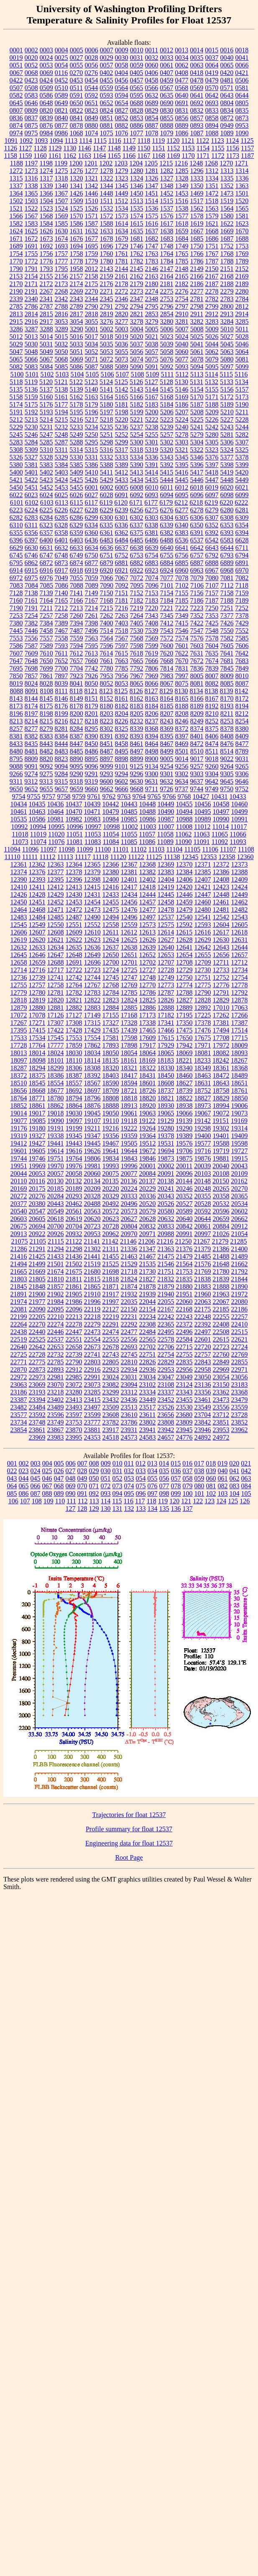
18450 (166, 1075)
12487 (74, 917)
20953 (92, 1233)
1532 (106, 208)
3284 (227, 321)
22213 (74, 1316)
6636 (106, 547)
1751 (212, 246)
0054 (61, 65)
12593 (202, 924)
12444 (147, 894)
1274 (46, 170)
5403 (61, 472)
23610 (129, 1414)
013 (152, 1463)
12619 (18, 939)
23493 (74, 1407)
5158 (16, 396)
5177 (61, 404)
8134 (196, 690)
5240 (182, 427)
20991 (184, 1233)
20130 (55, 1181)
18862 (55, 1105)
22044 (147, 1301)
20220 (110, 1188)
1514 (151, 200)
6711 (241, 547)
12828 (202, 1000)
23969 (37, 1437)
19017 (37, 1113)
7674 (212, 660)
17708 (221, 1037)
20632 (166, 1218)
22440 (37, 1331)
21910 (92, 1294)
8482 (46, 751)
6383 (182, 532)
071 (94, 1485)
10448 (147, 804)
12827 (184, 1000)
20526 (166, 1203)
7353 (212, 615)
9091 (31, 766)
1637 (151, 231)
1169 (173, 155)
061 (223, 1478)
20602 (239, 1211)
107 (25, 1501)
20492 (110, 1203)
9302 (182, 773)
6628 (242, 540)
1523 (46, 208)
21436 (74, 1256)
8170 (227, 698)
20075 (110, 1173)
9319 (91, 781)
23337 (166, 1392)
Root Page (129, 1857)
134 (153, 1508)
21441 (92, 1256)
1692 (46, 246)
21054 (239, 1233)
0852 (121, 117)
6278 (197, 510)
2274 (151, 291)
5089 (121, 366)
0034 (182, 57)
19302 (220, 1128)
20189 (74, 1188)
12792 (239, 992)
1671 (16, 238)
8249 (197, 721)
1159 (25, 155)
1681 (136, 238)
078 (176, 1485)
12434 (129, 894)
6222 (241, 502)
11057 (147, 834)
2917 (46, 321)
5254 (136, 434)
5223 (167, 419)
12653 (166, 954)
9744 (196, 788)
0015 (211, 50)
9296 (136, 773)
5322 (196, 449)
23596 (55, 1414)
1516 (181, 200)
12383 (166, 871)
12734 (239, 969)
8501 (182, 751)
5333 (121, 457)
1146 (84, 148)
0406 (151, 72)
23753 (74, 1422)
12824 (129, 1000)
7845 (227, 668)
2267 (46, 291)
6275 (151, 510)
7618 (136, 653)
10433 (238, 796)
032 (129, 1470)
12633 (37, 947)
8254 (242, 721)
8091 (31, 690)
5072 (106, 359)
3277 (121, 321)
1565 (242, 208)
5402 (46, 472)
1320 (76, 178)
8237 (151, 721)
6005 (121, 487)
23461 (202, 1399)
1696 (106, 246)
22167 (165, 1309)
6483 (106, 540)
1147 (99, 148)
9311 (16, 781)
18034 (92, 1052)
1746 (136, 246)
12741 (55, 977)
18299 (55, 1067)
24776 (184, 1437)
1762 (136, 253)
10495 (202, 811)
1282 (167, 170)
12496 (129, 917)
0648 (46, 102)
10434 (18, 804)
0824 (106, 110)
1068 (76, 133)
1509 (76, 200)
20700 (55, 1226)
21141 (92, 1241)
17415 (37, 1030)
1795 (61, 268)
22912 (74, 1369)
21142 (110, 1241)
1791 (31, 268)
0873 (242, 117)
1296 (197, 170)
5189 (227, 404)
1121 (187, 140)
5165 (121, 396)
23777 (92, 1422)
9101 (121, 766)
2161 (121, 276)
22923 (110, 1369)
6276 (167, 510)
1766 (197, 253)
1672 (31, 238)
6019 (211, 487)
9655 (46, 788)
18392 (92, 1075)
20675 (18, 1226)
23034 (147, 1377)
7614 (106, 653)
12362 (37, 864)
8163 (151, 698)
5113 (196, 374)
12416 (110, 887)
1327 (167, 178)
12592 (184, 924)
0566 (151, 87)
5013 (31, 336)
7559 (76, 638)
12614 (165, 932)
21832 (165, 1279)
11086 (147, 841)
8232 (136, 721)
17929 (166, 1045)
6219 (211, 502)
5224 (182, 419)
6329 (76, 525)
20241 (166, 1188)
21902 (55, 1294)
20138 (165, 1181)
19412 (18, 1143)
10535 (18, 819)
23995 (74, 1437)
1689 (16, 246)
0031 (136, 57)
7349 (182, 615)
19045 (92, 1113)
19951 (18, 1165)
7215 (106, 608)
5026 (212, 336)
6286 (76, 517)
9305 (227, 773)
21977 (37, 1301)
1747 (151, 246)
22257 (239, 1316)
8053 (121, 683)
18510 (18, 1083)
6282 (16, 517)
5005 (151, 329)
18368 (239, 1067)
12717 (55, 969)
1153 (187, 148)
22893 (55, 1369)
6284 (46, 517)
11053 (92, 834)
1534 (121, 208)
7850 (16, 675)
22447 (74, 1331)
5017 (91, 336)
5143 (136, 389)
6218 (196, 502)
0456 (121, 80)
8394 (151, 736)
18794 (74, 1098)
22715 (184, 1346)
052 (117, 1478)
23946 (202, 1429)
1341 (76, 185)
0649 (61, 102)
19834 (110, 1158)
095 (129, 1493)
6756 (182, 555)
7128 (16, 592)
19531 (166, 1143)
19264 (147, 1128)
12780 (37, 992)
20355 (202, 1196)
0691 (182, 102)
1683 (167, 238)
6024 (46, 494)
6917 (61, 570)
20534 (239, 1203)
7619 (151, 653)
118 (151, 1501)
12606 (18, 932)
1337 (16, 185)
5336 (151, 457)
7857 (31, 675)
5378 (242, 457)
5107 (122, 374)
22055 (166, 1301)
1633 (106, 231)
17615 (166, 1037)
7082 (242, 577)
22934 (129, 1369)
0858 (212, 117)
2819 (106, 313)
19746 (37, 1158)
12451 (37, 902)
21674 (55, 1271)
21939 (147, 1294)
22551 (74, 1339)
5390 (136, 464)
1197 (31, 163)
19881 (221, 1158)
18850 (239, 1098)
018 (211, 1463)
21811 (74, 1279)
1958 (76, 268)
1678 (106, 238)
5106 (107, 374)
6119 (106, 502)
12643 (221, 947)
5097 (227, 366)
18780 (55, 1098)
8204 (121, 713)
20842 (184, 1226)
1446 (91, 193)
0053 (46, 65)
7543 (167, 630)
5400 (16, 472)
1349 (182, 185)
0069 (46, 72)
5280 (212, 434)
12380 (110, 871)
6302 (136, 517)
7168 (106, 600)
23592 (37, 1414)
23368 (239, 1392)
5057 (151, 351)
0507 (16, 87)
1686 (212, 238)
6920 (106, 570)
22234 (147, 1316)
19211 (92, 1128)
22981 (55, 1377)
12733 (221, 969)
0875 (31, 125)
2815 (46, 313)
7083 (16, 585)
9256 (182, 766)
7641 (226, 653)
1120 (172, 140)
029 (94, 1470)
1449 (121, 193)
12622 (74, 939)
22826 (147, 1361)
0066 (242, 65)
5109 (152, 374)
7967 (136, 675)
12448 (221, 894)
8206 (151, 713)
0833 (212, 110)
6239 (121, 510)
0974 (16, 133)
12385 (202, 871)
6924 (167, 570)
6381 (151, 532)
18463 (202, 1075)
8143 (16, 698)
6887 (197, 562)
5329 (61, 457)
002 (24, 1463)
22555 (110, 1339)
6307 (212, 517)
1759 (91, 253)
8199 (61, 713)
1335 (227, 178)
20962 (110, 1233)
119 (163, 1501)
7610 (46, 653)
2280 (242, 291)
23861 (37, 1429)
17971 (202, 1045)
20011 (184, 1165)
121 (186, 1501)
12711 (221, 962)
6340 (181, 525)
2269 (76, 291)
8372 (182, 728)
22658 (74, 1346)
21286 (18, 1248)
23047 (166, 1377)
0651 (91, 102)
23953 (221, 1429)
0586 (46, 95)
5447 (212, 479)
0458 (151, 80)
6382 (167, 532)
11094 (12, 849)
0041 (242, 57)
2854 (167, 313)
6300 (106, 517)
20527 (184, 1203)
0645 (16, 102)
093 (106, 1493)
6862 (31, 562)
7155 (182, 592)
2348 (151, 298)
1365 (31, 193)
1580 (227, 215)
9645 (226, 781)
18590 (110, 1083)
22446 (55, 1331)
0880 (91, 125)
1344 (106, 185)
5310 (46, 449)
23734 (18, 1422)
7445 (16, 630)
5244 (242, 427)
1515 (166, 200)
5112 (181, 374)
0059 (136, 65)
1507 (61, 200)
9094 (61, 766)
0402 (106, 72)
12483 (18, 917)
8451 (106, 743)
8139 (226, 690)
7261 (91, 615)
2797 (182, 306)
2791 (106, 306)
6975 (31, 577)
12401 (129, 879)
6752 (121, 555)
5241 (197, 427)
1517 (196, 200)
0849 (91, 117)
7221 (166, 608)
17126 (55, 1015)
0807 (16, 110)
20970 (129, 1233)
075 (141, 1485)
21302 (92, 1248)
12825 (147, 1000)
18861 (37, 1105)
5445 (182, 479)
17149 (92, 1015)
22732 (55, 1354)
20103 (202, 1173)
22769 (239, 1354)
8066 (151, 683)
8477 (242, 743)
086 (24, 1493)
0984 (46, 133)
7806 (151, 668)
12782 (74, 992)
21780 (221, 1271)
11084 (110, 841)
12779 (18, 992)
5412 (121, 472)
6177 (151, 502)
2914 (241, 313)
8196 (16, 713)
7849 (242, 668)
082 (223, 1485)
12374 (18, 871)
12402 (147, 879)
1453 (182, 193)
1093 (41, 140)
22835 (184, 1361)
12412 (55, 887)
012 (140, 1463)
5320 (166, 449)
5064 (242, 351)
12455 (110, 902)
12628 (184, 939)
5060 (182, 351)
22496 (184, 1331)
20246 (184, 1188)
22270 (37, 1324)
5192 (31, 412)
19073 (239, 1113)
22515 (239, 1331)
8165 (182, 698)
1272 (16, 170)
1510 (91, 200)
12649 (92, 954)
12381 (129, 871)
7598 (136, 645)
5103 (62, 374)
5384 (61, 464)
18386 (55, 1075)
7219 (136, 608)
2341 (46, 298)
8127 (151, 690)
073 (117, 1485)
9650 (16, 788)
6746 (31, 555)
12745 (110, 977)
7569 (151, 638)
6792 (212, 555)
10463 (37, 811)
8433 (16, 743)
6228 (91, 510)
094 (117, 1493)
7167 (91, 600)
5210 (227, 412)
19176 (18, 1128)
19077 (18, 1120)
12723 (92, 969)
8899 (136, 758)
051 (106, 1478)
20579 (147, 1211)
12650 (110, 954)
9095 (76, 766)
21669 (37, 1271)
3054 (76, 321)
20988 (166, 1233)
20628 (147, 1218)
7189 (242, 600)
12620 (37, 939)
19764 (74, 1158)
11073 (20, 841)
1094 (56, 140)
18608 (166, 1083)
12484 (37, 917)
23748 (37, 1422)
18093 (239, 1052)
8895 (91, 758)
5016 (76, 336)
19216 (110, 1128)
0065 (227, 65)
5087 (91, 366)
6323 (46, 525)
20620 (92, 1218)
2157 (76, 276)
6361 (106, 532)
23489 (55, 1407)
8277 (31, 728)
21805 (37, 1279)
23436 (129, 1399)
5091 (151, 366)
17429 (92, 1030)
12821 (74, 1000)
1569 (61, 215)
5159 (31, 396)
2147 (167, 268)
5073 (121, 359)
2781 (197, 298)
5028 (242, 336)
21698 (110, 1271)
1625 (31, 231)
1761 (121, 253)
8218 (91, 721)
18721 (129, 1090)
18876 (92, 1105)
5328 (46, 457)
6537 (197, 540)
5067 (46, 359)
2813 (16, 313)
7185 (182, 600)
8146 (61, 698)
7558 (61, 638)
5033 (76, 344)
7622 (181, 653)
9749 (211, 788)
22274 (55, 1324)
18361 (221, 1067)
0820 (46, 110)
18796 (92, 1098)
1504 (46, 200)
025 (47, 1470)
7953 (106, 675)
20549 (55, 1211)
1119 (158, 140)
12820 (55, 1000)
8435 (31, 743)
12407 (202, 879)
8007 (212, 675)
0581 (241, 87)
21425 (37, 1256)
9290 (76, 773)
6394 (242, 532)
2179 (136, 283)
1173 (232, 155)
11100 (103, 849)
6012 (181, 487)
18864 (74, 1105)
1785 (182, 261)
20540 (18, 1211)
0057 (106, 65)
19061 (129, 1113)
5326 (16, 457)
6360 (91, 532)
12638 (129, 947)
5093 (182, 366)
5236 (121, 427)
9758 (64, 796)
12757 (37, 985)
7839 (212, 668)
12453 (74, 902)
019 (222, 1463)
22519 (18, 1339)
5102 (47, 374)
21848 (37, 1286)
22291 (110, 1324)
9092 (46, 766)
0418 (196, 72)
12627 (166, 939)
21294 (55, 1248)
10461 (18, 811)
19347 (92, 1135)
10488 (147, 811)
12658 (18, 962)
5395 (182, 464)
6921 (121, 570)
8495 (121, 751)
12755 (18, 985)
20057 (55, 1173)
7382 (31, 623)
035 (164, 1470)
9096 (91, 766)
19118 (129, 1120)
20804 (129, 1226)
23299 (110, 1392)
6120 (121, 502)
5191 (16, 412)
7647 (16, 660)
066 (36, 1485)
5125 (121, 381)
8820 (46, 758)
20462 (74, 1203)
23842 (202, 1422)
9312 (31, 781)
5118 (16, 381)
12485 (55, 917)
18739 (184, 1090)
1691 (31, 246)
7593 (61, 645)
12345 (189, 856)
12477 (147, 909)
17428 (74, 1030)
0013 (181, 50)
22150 (128, 1309)
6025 (61, 494)
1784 (167, 261)
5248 (61, 434)
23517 (147, 1407)
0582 (16, 95)
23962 (239, 1429)
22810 (129, 1361)
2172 (46, 283)
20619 (74, 1218)
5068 (61, 359)
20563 (92, 1211)
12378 (74, 871)
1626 (46, 231)
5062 (212, 351)
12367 (129, 864)
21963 (221, 1294)
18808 (110, 1098)
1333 (197, 178)
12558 (110, 924)
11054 (110, 834)
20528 (202, 1203)
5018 (106, 336)
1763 (151, 253)
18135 (110, 1060)
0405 (136, 72)
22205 (37, 1316)
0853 (136, 117)
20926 (55, 1233)
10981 (55, 819)
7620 (166, 653)
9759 (79, 796)
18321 (129, 1067)
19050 (110, 1113)
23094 (129, 1384)
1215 (166, 163)
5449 (242, 479)
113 (94, 1501)
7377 (227, 615)
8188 (182, 706)
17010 (221, 1007)
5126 (136, 381)
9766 (169, 796)
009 (106, 1463)
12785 (129, 992)
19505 (129, 1143)
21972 (239, 1294)
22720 (202, 1346)
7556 (31, 638)
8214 (31, 721)
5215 (61, 419)
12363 (55, 864)
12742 (74, 977)
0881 (106, 125)
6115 (76, 502)
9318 (76, 781)
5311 (61, 449)
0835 (242, 110)
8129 (166, 690)
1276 (76, 170)
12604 (221, 924)
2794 (136, 306)
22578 (166, 1339)
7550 (227, 630)
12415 (92, 887)
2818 (91, 313)
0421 (241, 72)
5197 (106, 412)
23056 (239, 1377)
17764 (37, 1045)
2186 (197, 283)
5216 (76, 419)
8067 (167, 683)
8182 (121, 706)
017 (199, 1463)
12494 (110, 917)
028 (82, 1470)
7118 (241, 585)
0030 (121, 57)
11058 (165, 834)
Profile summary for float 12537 (129, 1829)
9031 (242, 758)
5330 (76, 457)
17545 (55, 1037)
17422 (55, 1030)
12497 (147, 917)
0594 (121, 95)
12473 (92, 909)
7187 (212, 600)
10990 (221, 819)
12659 (37, 962)
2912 (211, 313)
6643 (212, 547)
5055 (121, 351)
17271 (37, 1022)
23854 (18, 1429)
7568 (136, 638)
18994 (221, 1105)
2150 (212, 268)
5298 (106, 442)
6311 (31, 525)
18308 (92, 1067)
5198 (121, 412)
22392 (202, 1324)
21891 (18, 1294)
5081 (242, 359)
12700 (110, 962)
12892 (202, 1007)
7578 (212, 638)
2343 (76, 298)
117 (140, 1501)
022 (12, 1470)
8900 (151, 758)
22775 (37, 1361)
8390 (91, 736)
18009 (239, 1045)
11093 (238, 841)
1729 (121, 246)
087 (36, 1493)
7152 (136, 592)
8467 (167, 743)
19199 (74, 1128)
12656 (221, 954)
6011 (166, 487)
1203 (121, 163)
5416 (181, 472)
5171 (212, 396)
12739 (37, 977)
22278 (74, 1324)
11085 (129, 841)
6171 (136, 502)
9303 (197, 773)
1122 (202, 140)
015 (176, 1463)
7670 (182, 660)
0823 (91, 110)
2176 (106, 283)
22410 (239, 1324)
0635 (167, 95)
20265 (221, 1188)
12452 (55, 902)
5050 (61, 351)
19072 (221, 1113)
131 (117, 1508)
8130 (181, 690)
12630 (221, 939)
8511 (211, 751)
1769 (242, 253)
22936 (147, 1369)
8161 (121, 698)
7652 (61, 660)
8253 (227, 721)
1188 (16, 163)
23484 (37, 1407)
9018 (212, 758)
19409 (239, 1135)
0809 (31, 110)
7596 (106, 645)
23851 (221, 1422)
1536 (151, 208)
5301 (151, 442)
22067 (221, 1301)
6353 (226, 525)
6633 (76, 547)
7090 (106, 585)
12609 (74, 932)
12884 (110, 1007)
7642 (241, 653)
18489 (239, 1075)
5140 (91, 389)
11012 (202, 826)
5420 (241, 472)
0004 (61, 50)
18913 (129, 1105)
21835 (184, 1279)
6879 (106, 562)
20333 (129, 1196)
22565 (147, 1339)
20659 (221, 1218)
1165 (113, 155)
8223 (106, 721)
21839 (220, 1279)
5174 (16, 404)
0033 (167, 57)
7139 (46, 592)
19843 (129, 1158)
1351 (212, 185)
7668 (167, 660)
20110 (18, 1181)
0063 (197, 65)
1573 (121, 215)
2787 (46, 306)
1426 (76, 193)
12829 (221, 1000)
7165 (61, 600)
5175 (31, 404)
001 (12, 1463)
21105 (38, 1241)
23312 (129, 1392)
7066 (106, 577)
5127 (151, 381)
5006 (167, 329)
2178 (121, 283)
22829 (166, 1361)
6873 (61, 562)
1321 (91, 178)
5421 (16, 479)
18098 (37, 1060)
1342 (91, 185)
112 (82, 1501)
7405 (136, 623)
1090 (242, 133)
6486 (151, 540)
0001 (16, 50)
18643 (221, 1083)
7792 (136, 668)
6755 (167, 555)
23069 (37, 1384)
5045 (227, 344)
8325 (121, 728)
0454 (91, 80)
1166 (129, 155)
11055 (129, 834)
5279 (197, 434)
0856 (182, 117)
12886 (147, 1007)
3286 (16, 329)
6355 (16, 532)
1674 (61, 238)
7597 (121, 645)
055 (153, 1478)
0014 (196, 50)
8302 (106, 728)
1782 (136, 261)
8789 (241, 751)
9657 (61, 788)
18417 (129, 1075)
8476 (227, 743)
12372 (221, 864)
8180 (106, 706)
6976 (46, 577)
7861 (46, 675)
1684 (182, 238)
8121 (91, 690)
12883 (92, 1007)
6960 (182, 570)
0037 (212, 57)
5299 (121, 442)
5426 (91, 479)
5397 (212, 464)
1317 (46, 178)
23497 (92, 1407)
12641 (184, 947)
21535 (147, 1263)
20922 (37, 1233)
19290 (184, 1128)
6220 (226, 502)
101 (199, 1493)
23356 (202, 1392)
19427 (37, 1143)
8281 (61, 728)
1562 (197, 208)
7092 (121, 585)
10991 (239, 819)
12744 (92, 977)
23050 (202, 1377)
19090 (55, 1120)
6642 (197, 547)
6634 (91, 547)
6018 (196, 487)
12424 (239, 887)
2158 (91, 276)
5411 (106, 472)
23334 (147, 1392)
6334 (91, 525)
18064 (147, 1052)
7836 (197, 668)
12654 (184, 954)
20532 (221, 1203)
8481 (31, 751)
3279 (151, 321)
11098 (67, 849)
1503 (31, 200)
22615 (221, 1339)
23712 (220, 1414)
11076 (56, 841)
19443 (74, 1143)
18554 (55, 1083)
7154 (167, 592)
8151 (91, 698)
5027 (227, 336)
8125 (121, 690)
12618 (239, 932)
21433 (55, 1256)
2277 (197, 291)
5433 (121, 479)
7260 (76, 615)
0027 (76, 57)
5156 (227, 389)
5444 (167, 479)
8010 (242, 675)
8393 (136, 736)
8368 (151, 728)
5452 (46, 487)
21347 (147, 1248)
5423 (46, 479)
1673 (46, 238)
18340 (184, 1067)
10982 (74, 819)
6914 (16, 570)
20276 (37, 1196)
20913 (18, 1233)
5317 (121, 449)
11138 (172, 856)
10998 (111, 826)
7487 (76, 630)
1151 (158, 148)
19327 (37, 1135)
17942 (184, 1045)
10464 (55, 811)
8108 (46, 690)
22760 (221, 1354)
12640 (166, 947)
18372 (18, 1075)
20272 (18, 1196)
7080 (212, 577)
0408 (181, 72)
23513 (129, 1407)
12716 (37, 969)
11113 (65, 856)
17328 (129, 1022)
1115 (100, 140)
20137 (147, 1181)
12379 (92, 871)
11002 (130, 826)
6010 (151, 487)
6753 (136, 555)
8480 (16, 751)
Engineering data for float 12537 (129, 1843)
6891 (242, 562)
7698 (31, 668)
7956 (121, 675)
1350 (197, 185)
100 (188, 1493)
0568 (181, 87)
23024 (110, 1377)
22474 (110, 1331)
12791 (221, 992)
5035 (106, 344)
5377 (227, 457)
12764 (74, 985)
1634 (121, 231)
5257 (167, 434)
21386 (220, 1248)
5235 (106, 427)
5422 (31, 479)
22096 (74, 1309)
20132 (73, 1181)
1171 (203, 155)
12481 (221, 909)
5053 (106, 351)
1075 (106, 133)
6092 (136, 494)
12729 (184, 969)
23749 (55, 1422)
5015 (61, 336)
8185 (167, 706)
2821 (136, 313)
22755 (184, 1354)
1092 (26, 140)
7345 (167, 615)
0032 (151, 57)
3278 (136, 321)
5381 (31, 464)
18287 (18, 1067)
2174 (76, 283)
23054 (221, 1377)
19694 (166, 1150)
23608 (110, 1414)
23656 (165, 1414)
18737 (166, 1090)
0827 (121, 110)
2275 (167, 291)
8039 (61, 683)
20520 (147, 1203)
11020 (56, 834)
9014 (182, 758)
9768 (184, 796)
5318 (136, 449)
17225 (202, 1015)
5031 (46, 344)
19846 (147, 1158)
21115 (56, 1241)
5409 (76, 472)
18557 (74, 1083)
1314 (242, 170)
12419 (165, 887)
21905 (74, 1294)
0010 (136, 50)
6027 (91, 494)
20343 (166, 1196)
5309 (31, 449)
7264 (136, 615)
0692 (197, 102)
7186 (197, 600)
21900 (37, 1294)
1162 (69, 155)
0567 (166, 87)
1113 (70, 140)
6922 (136, 570)
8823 (61, 758)
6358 (61, 532)
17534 (37, 1037)
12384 (184, 871)
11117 (83, 856)
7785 (121, 668)
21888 (221, 1286)
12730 (202, 969)
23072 (74, 1384)
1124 (232, 140)
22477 (129, 1331)
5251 (106, 434)
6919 (91, 570)
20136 (128, 1181)
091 (82, 1493)
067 (47, 1485)
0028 (91, 57)
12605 (239, 924)
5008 (197, 329)
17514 (239, 1030)
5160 (46, 396)
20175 (37, 1188)
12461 (221, 902)
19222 (128, 1128)
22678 (110, 1346)
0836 (16, 117)
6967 (212, 570)
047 (59, 1478)
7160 (16, 600)
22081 (18, 1309)
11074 (38, 841)
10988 (184, 819)
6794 (242, 555)
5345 (182, 457)
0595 (136, 95)
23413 (74, 1399)
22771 (18, 1361)
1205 (151, 163)
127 (71, 1508)
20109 (239, 1173)
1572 (106, 215)
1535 (136, 208)
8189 (197, 706)
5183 (151, 404)
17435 (110, 1030)
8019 (16, 683)
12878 (239, 1000)
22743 (110, 1354)
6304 (167, 517)
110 (60, 1501)
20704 (74, 1226)
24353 (92, 1437)
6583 (227, 540)
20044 (18, 1173)
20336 (147, 1196)
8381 (16, 736)
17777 (55, 1045)
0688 (136, 102)
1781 (121, 261)
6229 (106, 510)
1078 (151, 133)
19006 (239, 1105)
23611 (147, 1414)
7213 (76, 608)
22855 (239, 1361)
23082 (110, 1384)
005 (59, 1463)
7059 (91, 577)
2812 (242, 306)
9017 (197, 758)
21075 (19, 1241)
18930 (166, 1105)
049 (82, 1478)
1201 (90, 163)
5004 (136, 329)
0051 (16, 65)
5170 (197, 396)
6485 (136, 540)
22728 (37, 1354)
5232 (61, 427)
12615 (184, 932)
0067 (16, 72)
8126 (136, 690)
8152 (106, 698)
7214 (91, 608)
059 (199, 1478)
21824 (128, 1279)
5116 (241, 374)
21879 (166, 1286)
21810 (55, 1279)
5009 (212, 329)
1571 (91, 215)
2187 (212, 283)
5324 (226, 449)
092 (94, 1493)
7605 (227, 645)
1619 (197, 223)
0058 (121, 65)
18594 (129, 1083)
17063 (239, 1007)
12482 (239, 909)
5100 (17, 374)
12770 (147, 985)
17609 (147, 1037)
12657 (239, 954)
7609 (31, 653)
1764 (167, 253)
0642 (212, 95)
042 (246, 1470)
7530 (136, 630)
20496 (129, 1203)
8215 (46, 721)
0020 (31, 57)
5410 (91, 472)
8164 (167, 698)
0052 (31, 65)
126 (245, 1501)
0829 (151, 110)
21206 (146, 1241)
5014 (46, 336)
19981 (92, 1165)
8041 (76, 683)
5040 (182, 344)
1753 (242, 246)
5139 (76, 389)
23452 (166, 1399)
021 (246, 1463)
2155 (46, 276)
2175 (91, 283)
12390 (18, 879)
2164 (167, 276)
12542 (221, 917)
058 (188, 1478)
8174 (31, 706)
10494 (184, 811)
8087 (242, 683)
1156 (232, 148)
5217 (91, 419)
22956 (184, 1369)
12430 (74, 894)
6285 (61, 517)
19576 (184, 1143)
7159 (242, 592)
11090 (183, 841)
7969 (151, 675)
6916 (46, 570)
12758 (55, 985)
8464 (151, 743)
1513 (136, 200)
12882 (74, 1007)
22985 (74, 1377)
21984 (55, 1301)
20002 (166, 1165)
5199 (136, 412)
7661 (106, 660)
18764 (18, 1098)
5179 (91, 404)
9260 (212, 766)
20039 (202, 1165)
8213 (16, 721)
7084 (31, 585)
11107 (228, 849)
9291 (91, 773)
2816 (61, 313)
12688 (55, 962)
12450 (18, 902)
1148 (113, 148)
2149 (197, 268)
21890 (239, 1286)
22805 (110, 1361)
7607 (16, 653)
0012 (166, 50)
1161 (55, 155)
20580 (166, 1211)
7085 (46, 585)
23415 (92, 1399)
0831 (182, 110)
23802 (147, 1422)
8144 (31, 698)
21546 (166, 1263)
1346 (136, 185)
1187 (247, 155)
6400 (46, 540)
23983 (55, 1437)
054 (141, 1478)
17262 (221, 1015)
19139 (184, 1120)
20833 (166, 1226)
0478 (197, 80)
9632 (166, 781)
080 (199, 1485)
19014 (18, 1113)
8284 (76, 728)
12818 (18, 1000)
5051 (76, 351)
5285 (46, 442)
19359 (129, 1135)
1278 (106, 170)
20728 (110, 1226)
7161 (31, 600)
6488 (167, 540)
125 (233, 1501)
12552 (92, 924)
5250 (91, 434)
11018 (20, 834)
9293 (106, 773)
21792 (239, 1271)
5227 (227, 419)
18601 (147, 1083)
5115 (226, 374)
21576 (202, 1263)
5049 (46, 351)
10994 (38, 826)
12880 (37, 1007)
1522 (31, 208)
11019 (38, 834)
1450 (136, 193)
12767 (92, 985)
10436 (55, 804)
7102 (182, 585)
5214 (46, 419)
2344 (91, 298)
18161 (128, 1060)
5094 (197, 366)
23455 (184, 1399)
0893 (197, 125)
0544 (91, 87)
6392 (212, 532)
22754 (166, 1354)
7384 (46, 623)
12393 (37, 879)
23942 (166, 1429)
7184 (167, 600)
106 (13, 1501)
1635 (136, 231)
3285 (242, 321)
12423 (220, 887)
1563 (212, 208)
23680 (184, 1414)
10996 (74, 826)
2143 (106, 268)
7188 (227, 600)
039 (211, 1470)
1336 (242, 178)
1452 (167, 193)
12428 (37, 894)
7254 (31, 615)
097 (153, 1493)
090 (71, 1493)
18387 (74, 1075)
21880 (184, 1286)
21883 (202, 1286)
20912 (239, 1226)
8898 (121, 758)
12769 (129, 985)
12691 (74, 962)
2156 (61, 276)
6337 (136, 525)
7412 (167, 623)
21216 (164, 1241)
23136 (202, 1384)
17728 (18, 1045)
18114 (92, 1060)
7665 (136, 660)
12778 (239, 985)
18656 (18, 1090)
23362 (221, 1392)
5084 (46, 366)
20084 (147, 1173)
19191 (55, 1128)
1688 (242, 238)
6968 (227, 570)
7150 (106, 592)
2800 (227, 306)
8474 (212, 743)
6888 (212, 562)
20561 (74, 1211)
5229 (16, 427)
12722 (74, 969)
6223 (16, 510)
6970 (242, 570)
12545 (18, 924)
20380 (37, 1203)
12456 (129, 902)
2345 (106, 298)
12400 (110, 879)
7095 (136, 585)
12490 (92, 917)
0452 (61, 80)
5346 (197, 457)
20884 (221, 1226)
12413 (73, 887)
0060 (151, 65)
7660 (91, 660)
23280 (74, 1392)
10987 (166, 819)
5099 (242, 366)
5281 (227, 434)
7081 (227, 577)
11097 (48, 849)
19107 (92, 1120)
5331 (91, 457)
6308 (227, 517)
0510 (61, 87)
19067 (202, 1113)
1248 (196, 163)
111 (71, 1501)
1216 (181, 163)
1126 (10, 148)
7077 (167, 577)
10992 (19, 826)
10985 (129, 819)
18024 (55, 1052)
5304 (197, 442)
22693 (129, 1346)
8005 (197, 675)
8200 (76, 713)
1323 (121, 178)
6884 (167, 562)
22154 (147, 1309)
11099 (85, 849)
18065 (166, 1052)
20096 (184, 1173)
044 (24, 1478)
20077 (129, 1173)
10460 (239, 804)
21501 (55, 1263)
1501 (242, 193)
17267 (18, 1022)
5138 (61, 389)
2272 (121, 291)
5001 (91, 329)
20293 (74, 1196)
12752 (221, 977)
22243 (184, 1316)
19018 (55, 1113)
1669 (227, 231)
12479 (184, 909)
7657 (76, 660)
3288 (46, 329)
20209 (92, 1188)
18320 (110, 1067)
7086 (61, 585)
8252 (212, 721)
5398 (227, 464)
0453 (76, 80)
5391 (151, 464)
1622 (227, 223)
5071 (91, 359)
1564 (227, 208)
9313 (46, 781)
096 (141, 1493)
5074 (136, 359)
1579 (212, 215)
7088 (76, 585)
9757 (49, 796)
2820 (121, 313)
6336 (121, 525)
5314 (76, 449)
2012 (91, 268)
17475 (184, 1030)
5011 (241, 329)
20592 (202, 1211)
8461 (136, 743)
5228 (242, 419)
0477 (182, 80)
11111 (30, 856)
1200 (75, 163)
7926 (91, 675)
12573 (147, 924)
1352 (227, 185)
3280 (167, 321)
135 (164, 1508)
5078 (197, 359)
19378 (166, 1135)
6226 (61, 510)
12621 (55, 939)
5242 (212, 427)
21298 (74, 1248)
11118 (100, 856)
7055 (76, 577)
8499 (167, 751)
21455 (110, 1256)
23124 (184, 1384)
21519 (92, 1263)
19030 (74, 1113)
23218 (55, 1392)
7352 (197, 615)
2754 (182, 298)
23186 (18, 1392)
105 (246, 1493)
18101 (55, 1060)
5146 (182, 389)
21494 (18, 1263)
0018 (241, 50)
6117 (91, 502)
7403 (121, 623)
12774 (184, 985)
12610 (92, 932)
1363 (242, 185)
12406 (184, 879)
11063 (201, 834)
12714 (18, 969)
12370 (184, 864)
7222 (181, 608)
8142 (241, 690)
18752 (202, 1090)
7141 (76, 592)
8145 (46, 698)
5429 (106, 479)
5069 (76, 359)
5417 (196, 472)
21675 (74, 1271)
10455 (184, 804)
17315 (92, 1022)
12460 (202, 902)
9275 (46, 773)
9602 (121, 781)
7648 (31, 660)
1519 (226, 200)
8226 (121, 721)
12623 (92, 939)
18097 (18, 1060)
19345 (74, 1135)
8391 (106, 736)
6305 (182, 517)
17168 (129, 1015)
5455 (76, 487)
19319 (18, 1135)
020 (234, 1463)
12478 (166, 909)
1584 (46, 223)
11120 (118, 856)
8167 (212, 698)
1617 (167, 223)
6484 (121, 540)
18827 (202, 1098)
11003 (148, 826)
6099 (242, 494)
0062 (182, 65)
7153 (151, 592)
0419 (211, 72)
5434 (136, 479)
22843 (202, 1361)
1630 (61, 231)
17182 (166, 1015)
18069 (184, 1052)
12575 (166, 924)
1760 (106, 253)
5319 (151, 449)
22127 (110, 1309)
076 (153, 1485)
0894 (212, 125)
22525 (37, 1339)
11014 (220, 826)
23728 (239, 1414)
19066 (184, 1113)
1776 (46, 261)
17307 (55, 1022)
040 (223, 1470)
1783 (151, 261)
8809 (31, 758)
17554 (92, 1037)
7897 (61, 675)
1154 (203, 148)
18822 (184, 1098)
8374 (197, 728)
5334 (136, 457)
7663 (121, 660)
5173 (242, 396)
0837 (31, 117)
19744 (18, 1158)
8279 (46, 728)
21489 (239, 1256)
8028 (46, 683)
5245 (16, 434)
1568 (46, 215)
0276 (91, 72)
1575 (151, 215)
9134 (151, 766)
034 (153, 1470)
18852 (18, 1105)
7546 (182, 630)
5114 (211, 374)
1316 (31, 178)
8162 (136, 698)
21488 (221, 1256)
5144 (151, 389)
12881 (55, 1007)
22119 (92, 1309)
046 (47, 1478)
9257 (197, 766)
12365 (92, 864)
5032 (61, 344)
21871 (110, 1286)
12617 (220, 932)
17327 (110, 1022)
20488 (92, 1203)
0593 (106, 95)
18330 (166, 1067)
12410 (18, 887)
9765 (154, 796)
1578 (197, 215)
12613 (147, 932)
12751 (202, 977)
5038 (151, 344)
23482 (18, 1407)
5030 (31, 344)
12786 (147, 992)
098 (164, 1493)
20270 (239, 1188)
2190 (16, 291)
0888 (167, 125)
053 (129, 1478)
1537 (167, 208)
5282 (242, 434)
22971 (239, 1369)
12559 (129, 924)
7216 (121, 608)
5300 (136, 442)
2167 (212, 276)
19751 (55, 1158)
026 (59, 1470)
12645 (18, 954)
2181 (167, 283)
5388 (106, 464)
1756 (46, 253)
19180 (37, 1128)
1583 (31, 223)
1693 (61, 246)
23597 (74, 1414)
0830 (167, 110)
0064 (212, 65)
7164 (46, 600)
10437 (74, 804)
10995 (56, 826)
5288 (76, 442)
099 (176, 1493)
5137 (46, 389)
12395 (55, 879)
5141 (106, 389)
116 (128, 1501)
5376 (212, 457)
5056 (136, 351)
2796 (167, 306)
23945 (184, 1429)
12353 (208, 856)
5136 (31, 389)
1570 (76, 215)
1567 (31, 215)
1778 (76, 261)
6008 (136, 487)
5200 (151, 412)
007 (82, 1463)
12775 (202, 985)
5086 (76, 366)
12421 (202, 887)
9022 (227, 758)
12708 (184, 962)
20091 (166, 1173)
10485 (129, 811)
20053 (37, 1173)
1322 (106, 178)
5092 (167, 366)
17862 (92, 1045)
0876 (46, 125)
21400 (239, 1248)
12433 (110, 894)
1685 (197, 238)
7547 (197, 630)
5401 (31, 472)
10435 (37, 804)
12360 (245, 856)
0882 (121, 125)
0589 (61, 95)
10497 (221, 811)
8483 (61, 751)
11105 (192, 849)
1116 (114, 140)
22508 (221, 1331)
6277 (182, 510)
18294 (37, 1067)
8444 (61, 743)
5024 (182, 336)
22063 (202, 1301)
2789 (76, 306)
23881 (92, 1429)
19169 (239, 1120)
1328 (182, 178)
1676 (76, 238)
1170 (187, 155)
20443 (55, 1203)
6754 (151, 555)
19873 (166, 1158)
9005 (167, 758)
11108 (246, 849)
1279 (121, 170)
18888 (110, 1105)
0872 (227, 117)
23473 (221, 1399)
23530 (184, 1407)
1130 (69, 148)
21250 (183, 1241)
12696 (92, 962)
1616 (151, 223)
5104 (77, 374)
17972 (221, 1045)
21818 (110, 1279)
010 (117, 1463)
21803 (18, 1279)
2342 (61, 298)
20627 (129, 1218)
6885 (182, 562)
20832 (147, 1226)
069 (71, 1485)
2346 (121, 298)
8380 (242, 728)
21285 (238, 1241)
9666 (121, 788)
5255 (151, 434)
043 (12, 1478)
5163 (91, 396)
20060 (92, 1173)
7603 (197, 645)
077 (164, 1485)
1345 (121, 185)
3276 (106, 321)
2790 (91, 306)
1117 (129, 140)
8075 (182, 683)
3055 (91, 321)
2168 (227, 276)
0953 (242, 125)
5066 (31, 359)
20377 (18, 1203)
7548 (212, 630)
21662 (239, 1263)
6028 (106, 494)
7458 (46, 630)
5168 (167, 396)
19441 (55, 1143)
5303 (182, 442)
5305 (212, 442)
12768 (110, 985)
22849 (221, 1361)
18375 (37, 1075)
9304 (212, 773)
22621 (239, 1339)
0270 (76, 72)
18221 (184, 1060)
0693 (212, 102)
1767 (212, 253)
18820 (147, 1098)
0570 (211, 87)
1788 (227, 261)
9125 (136, 766)
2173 (61, 283)
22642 (37, 1346)
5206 (167, 412)
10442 (110, 804)
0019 (16, 57)
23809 (184, 1422)
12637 (110, 947)
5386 (91, 464)
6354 (241, 525)
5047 (16, 351)
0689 (151, 102)
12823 (110, 1000)
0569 (196, 87)
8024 (31, 683)
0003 (46, 50)
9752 (241, 788)
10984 (110, 819)
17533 (18, 1037)
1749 (182, 246)
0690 (167, 102)
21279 (220, 1241)
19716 (202, 1150)
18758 (221, 1090)
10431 (219, 796)
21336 (128, 1248)
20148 (202, 1181)
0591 (76, 95)
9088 (16, 766)
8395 (167, 736)
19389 (184, 1135)
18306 (74, 1067)
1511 (106, 200)
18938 (184, 1105)
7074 (151, 577)
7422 (197, 623)
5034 (91, 344)
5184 (167, 404)
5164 (106, 396)
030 (106, 1470)
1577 (182, 215)
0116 (61, 72)
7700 (61, 668)
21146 (128, 1241)
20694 (37, 1226)
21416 (18, 1256)
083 (235, 1485)
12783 (92, 992)
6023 (31, 494)
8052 (106, 683)
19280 (165, 1128)
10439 (92, 804)
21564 (184, 1263)
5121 (61, 381)
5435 (151, 479)
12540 (184, 917)
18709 (110, 1090)
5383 (46, 464)
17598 (129, 1037)
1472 (212, 193)
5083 (31, 366)
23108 (166, 1384)
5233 (76, 427)
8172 (242, 698)
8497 (136, 751)
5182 (136, 404)
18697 (92, 1090)
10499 (239, 811)
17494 (221, 1030)
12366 (110, 864)
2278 (212, 291)
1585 (61, 223)
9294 (121, 773)
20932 (74, 1233)
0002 (31, 50)
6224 (31, 510)
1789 (242, 261)
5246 (31, 434)
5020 (136, 336)
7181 (121, 600)
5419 (226, 472)
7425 (212, 623)
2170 (16, 283)
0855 (167, 117)
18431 (147, 1075)
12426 (18, 894)
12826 (166, 1000)
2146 (151, 268)
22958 (202, 1369)
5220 (121, 419)
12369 (166, 864)
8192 (212, 706)
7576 (197, 638)
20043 (239, 1165)
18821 (166, 1098)
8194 (242, 706)
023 (24, 1470)
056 (164, 1478)
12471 (55, 909)
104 (235, 1493)
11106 (210, 849)
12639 (147, 947)
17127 (74, 1015)
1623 (242, 223)
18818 (129, 1098)
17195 (184, 1015)
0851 (106, 117)
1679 (121, 238)
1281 (151, 170)
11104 (174, 849)
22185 (220, 1309)
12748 (147, 977)
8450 (91, 743)
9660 (91, 788)
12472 (74, 909)
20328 (92, 1196)
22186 (239, 1309)
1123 (217, 140)
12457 (147, 902)
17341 (166, 1022)
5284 (31, 442)
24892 (202, 1437)
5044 (212, 344)
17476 (202, 1030)
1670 (242, 231)
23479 (239, 1399)
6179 (166, 502)
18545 (37, 1083)
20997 (202, 1233)
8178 (76, 706)
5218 (106, 419)
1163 (84, 155)
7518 (121, 630)
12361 (18, 864)
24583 (147, 1437)
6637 (121, 547)
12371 (202, 864)
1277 (91, 170)
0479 (212, 80)
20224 (129, 1188)
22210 (55, 1316)
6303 (151, 517)
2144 (121, 268)
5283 (16, 442)
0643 (227, 95)
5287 (61, 442)
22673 (92, 1346)
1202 (105, 163)
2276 (182, 291)
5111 (167, 374)
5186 (182, 404)
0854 (151, 117)
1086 (182, 133)
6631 (46, 547)
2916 (31, 321)
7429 (242, 623)
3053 (61, 321)
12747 (129, 977)
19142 (202, 1120)
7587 (31, 645)
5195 (76, 412)
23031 (129, 1377)
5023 (167, 336)
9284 (61, 773)
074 (129, 1485)
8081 (197, 683)
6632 (61, 547)
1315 (16, 178)
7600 (167, 645)
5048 (31, 351)
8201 (91, 713)
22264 (18, 1324)
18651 (239, 1083)
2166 (197, 276)
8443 (46, 743)
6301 (121, 517)
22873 (37, 1369)
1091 (11, 140)
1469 (197, 193)
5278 (182, 434)
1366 (46, 193)
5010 (227, 329)
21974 (18, 1301)
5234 (91, 427)
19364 (147, 1135)
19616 (74, 1150)
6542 (212, 540)
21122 (74, 1241)
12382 (147, 871)
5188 (212, 404)
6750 (91, 555)
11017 (238, 826)
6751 (106, 555)
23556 (221, 1407)
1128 (39, 148)
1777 (61, 261)
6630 (31, 547)
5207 (182, 412)
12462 (239, 902)
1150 (143, 148)
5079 (212, 359)
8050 (91, 683)
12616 (202, 932)
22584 (184, 1339)
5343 (167, 457)
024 (36, 1470)
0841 (76, 117)
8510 (197, 751)
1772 (31, 261)
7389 (61, 623)
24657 (166, 1437)
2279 (227, 291)
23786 (129, 1422)
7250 (211, 608)
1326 (151, 178)
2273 (136, 291)
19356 (110, 1135)
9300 (151, 773)
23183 (239, 1384)
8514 (226, 751)
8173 (16, 706)
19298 (202, 1128)
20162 (239, 1181)
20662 (239, 1218)
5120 (46, 381)
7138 (31, 592)
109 (48, 1501)
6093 (151, 494)
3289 (61, 329)
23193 (37, 1392)
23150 (221, 1384)
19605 (37, 1150)
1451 (151, 193)
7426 (227, 623)
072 (106, 1485)
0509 (46, 87)
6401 (61, 540)
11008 (184, 826)
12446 (184, 894)
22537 (55, 1339)
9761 (94, 796)
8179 (91, 706)
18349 (202, 1067)
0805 (242, 102)
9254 (167, 766)
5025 (197, 336)
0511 (76, 87)
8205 (136, 713)
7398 (91, 623)
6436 (91, 540)
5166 (136, 396)
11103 (156, 849)
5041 (197, 344)
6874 (76, 562)
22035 (129, 1301)
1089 (227, 133)
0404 (121, 72)
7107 (212, 585)
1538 (182, 208)
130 (106, 1508)
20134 (92, 1181)
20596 (221, 1211)
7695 (16, 668)
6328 (61, 525)
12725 (129, 969)
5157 (242, 389)
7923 (76, 675)
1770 (16, 261)
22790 (74, 1361)
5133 (226, 381)
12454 (92, 902)
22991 (92, 1377)
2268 (61, 291)
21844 (239, 1279)
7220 (151, 608)
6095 (182, 494)
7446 (31, 630)
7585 (242, 638)
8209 (197, 713)
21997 (110, 1301)
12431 (92, 894)
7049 (61, 577)
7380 (16, 623)
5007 (182, 329)
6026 (76, 494)
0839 (46, 117)
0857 (197, 117)
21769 (202, 1271)
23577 (18, 1414)
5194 (61, 412)
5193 (46, 412)
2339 (16, 298)
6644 (227, 547)
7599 (151, 645)
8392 (121, 736)
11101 (120, 849)
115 (117, 1501)
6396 (16, 540)
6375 (136, 532)
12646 (37, 954)
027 (71, 1470)
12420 (184, 887)
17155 (110, 1015)
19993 (110, 1165)
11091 (201, 841)
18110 (74, 1060)
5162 (76, 396)
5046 (242, 344)
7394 (76, 623)
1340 (61, 185)
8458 (121, 743)
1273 (31, 170)
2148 (182, 268)
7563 (91, 638)
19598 (239, 1143)
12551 (74, 924)
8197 (31, 713)
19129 (165, 1120)
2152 (242, 268)
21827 (147, 1279)
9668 (136, 788)
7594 (76, 645)
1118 (144, 140)
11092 (220, 841)
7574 (182, 638)
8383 (46, 736)
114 (105, 1501)
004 (47, 1463)
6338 (151, 525)
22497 (202, 1331)
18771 (37, 1098)
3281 (182, 321)
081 (211, 1485)
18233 (202, 1060)
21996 (92, 1301)
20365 (239, 1196)
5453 (61, 487)
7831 (182, 668)
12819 (37, 1000)
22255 (221, 1316)
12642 (202, 947)
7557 (46, 638)
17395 (18, 1030)
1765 (182, 253)
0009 (121, 50)
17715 (239, 1037)
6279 (212, 510)
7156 (197, 592)
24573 (129, 1437)
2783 (227, 298)
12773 (166, 985)
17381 (221, 1022)
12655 (202, 954)
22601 (202, 1339)
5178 (76, 404)
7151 (121, 592)
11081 (74, 841)
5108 (137, 374)
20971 (147, 1233)
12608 (55, 932)
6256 (136, 510)
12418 (147, 887)
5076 (167, 359)
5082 (16, 366)
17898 (129, 1045)
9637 (196, 781)
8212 (241, 713)
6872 (46, 562)
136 (176, 1508)
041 (235, 1470)
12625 (129, 939)
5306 (227, 442)
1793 (46, 268)
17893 (110, 1045)
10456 (202, 804)
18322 (147, 1067)
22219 (110, 1316)
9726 (166, 788)
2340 (31, 298)
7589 (46, 645)
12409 (239, 879)
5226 (212, 419)
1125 (246, 140)
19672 (147, 1150)
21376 (184, 1248)
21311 (110, 1248)
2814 (31, 313)
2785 (16, 306)
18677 (55, 1090)
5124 (106, 381)
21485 (202, 1256)
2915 (16, 321)
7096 (151, 585)
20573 (129, 1211)
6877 (91, 562)
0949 (227, 125)
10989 (202, 819)
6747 (46, 555)
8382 (31, 736)
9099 (106, 766)
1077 (136, 133)
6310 (16, 525)
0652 (106, 102)
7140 (61, 592)
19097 (74, 1120)
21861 (74, 1286)
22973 (37, 1377)
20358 (221, 1196)
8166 (197, 698)
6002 (106, 487)
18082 (221, 1052)
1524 (61, 208)
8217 (76, 721)
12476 (129, 909)
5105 (92, 374)
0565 (136, 87)
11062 (183, 834)
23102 (147, 1384)
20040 (220, 1165)
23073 (92, 1384)
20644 (202, 1218)
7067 (121, 577)
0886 (136, 125)
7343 (151, 615)
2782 (212, 298)
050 (94, 1478)
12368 (147, 864)
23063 (18, 1384)
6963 (197, 570)
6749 (76, 555)
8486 (91, 751)
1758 (76, 253)
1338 (31, 185)
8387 (76, 736)
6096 (197, 494)
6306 (197, 517)
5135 (16, 389)
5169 (182, 396)
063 (246, 1478)
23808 (166, 1422)
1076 (121, 133)
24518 (110, 1437)
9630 (136, 781)
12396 (74, 879)
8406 (212, 736)
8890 (76, 758)
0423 (31, 80)
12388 (239, 871)
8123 (106, 690)
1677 (91, 238)
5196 (91, 412)
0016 (226, 50)
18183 (165, 1060)
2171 (31, 283)
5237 (136, 427)
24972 (221, 1437)
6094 (167, 494)
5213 (31, 419)
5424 (61, 479)
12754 (239, 977)
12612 (128, 932)
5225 (197, 419)
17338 (147, 1022)
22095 (55, 1309)
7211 (46, 608)
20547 (37, 1211)
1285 (182, 170)
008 (94, 1463)
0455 (106, 80)
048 (71, 1478)
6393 (227, 532)
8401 (197, 736)
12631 (239, 939)
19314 (239, 1128)
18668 (37, 1090)
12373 (239, 864)
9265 (242, 766)
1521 (16, 208)
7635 (211, 653)
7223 (196, 608)
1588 (106, 223)
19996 (129, 1165)
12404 (166, 879)
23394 (37, 1399)
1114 (85, 140)
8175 (46, 706)
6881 (121, 562)
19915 (239, 1158)
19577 (202, 1143)
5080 (227, 359)
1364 (16, 193)
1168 (158, 155)
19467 (110, 1143)
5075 (151, 359)
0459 (167, 80)
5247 (46, 434)
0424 (46, 80)
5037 (136, 344)
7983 (167, 675)
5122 (76, 381)
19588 (221, 1143)
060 (211, 1478)
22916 (92, 1369)
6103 (47, 502)
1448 (106, 193)
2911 (196, 313)
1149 (129, 148)
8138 (211, 690)
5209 (212, 412)
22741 (92, 1354)
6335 (106, 525)
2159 (106, 276)
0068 (31, 72)
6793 (227, 555)
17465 (147, 1030)
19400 (202, 1135)
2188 (227, 283)
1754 (16, 253)
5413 (136, 472)
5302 (167, 442)
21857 (55, 1286)
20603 (18, 1218)
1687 (227, 238)
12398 (92, 879)
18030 (74, 1052)
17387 (239, 1022)
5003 (121, 329)
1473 (227, 193)
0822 (76, 110)
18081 (202, 1052)
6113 (61, 502)
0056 (91, 65)
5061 (197, 351)
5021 (151, 336)
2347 (136, 298)
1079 (167, 133)
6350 (196, 525)
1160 (39, 155)
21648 (221, 1263)
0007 (106, 50)
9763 (124, 796)
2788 (61, 306)
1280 (136, 170)
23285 (92, 1392)
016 (187, 1463)
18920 (147, 1105)
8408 (227, 736)
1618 (182, 223)
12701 (129, 962)
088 (47, 1493)
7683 (242, 660)
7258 (61, 615)
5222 (151, 419)
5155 (212, 389)
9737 (181, 788)
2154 (31, 276)
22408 (221, 1324)
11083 (92, 841)
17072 (18, 1015)
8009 (227, 675)
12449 (239, 894)
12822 (92, 1000)
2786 (31, 306)
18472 (221, 1075)
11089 (165, 841)
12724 (110, 969)
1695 (91, 246)
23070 (55, 1384)
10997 (93, 826)
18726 (147, 1090)
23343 (184, 1392)
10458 (221, 804)
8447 (76, 743)
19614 (55, 1150)
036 (176, 1470)
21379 (202, 1248)
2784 (242, 298)
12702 (147, 962)
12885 (129, 1007)
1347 (151, 185)
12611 (110, 932)
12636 (92, 947)
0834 (227, 110)
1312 (212, 170)
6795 (16, 562)
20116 (37, 1181)
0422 (16, 80)
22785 (55, 1361)
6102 (31, 502)
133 (141, 1508)
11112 (47, 856)
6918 (76, 570)
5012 (16, 336)
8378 (227, 728)
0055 (76, 65)
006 (71, 1463)
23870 (74, 1429)
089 (59, 1493)
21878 (147, 1286)
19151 (220, 1120)
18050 (110, 1052)
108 (37, 1501)
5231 (46, 427)
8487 (106, 751)
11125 (154, 856)
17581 (110, 1037)
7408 (151, 623)
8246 (182, 721)
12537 (166, 917)
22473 (92, 1331)
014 (164, 1463)
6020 (226, 487)
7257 (46, 615)
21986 (74, 1301)
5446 (197, 479)
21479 (184, 1256)
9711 (151, 788)
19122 (147, 1120)
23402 (55, 1399)
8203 (106, 713)
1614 (121, 223)
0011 (151, 50)
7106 (197, 585)
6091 (121, 494)
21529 (129, 1263)
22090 (37, 1309)
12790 (202, 992)
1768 (227, 253)
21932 (129, 1294)
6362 (121, 532)
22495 (166, 1331)
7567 (121, 638)
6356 (31, 532)
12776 (221, 985)
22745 (129, 1354)
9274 (31, 773)
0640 (182, 95)
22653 (55, 1346)
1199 (60, 163)
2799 (212, 306)
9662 (106, 788)
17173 (147, 1015)
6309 (242, 517)
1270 (226, 163)
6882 (136, 562)
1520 (241, 200)
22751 (147, 1354)
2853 (151, 313)
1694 (76, 246)
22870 (18, 1369)
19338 (55, 1135)
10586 (37, 819)
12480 (202, 909)
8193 (227, 706)
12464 (18, 909)
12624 (110, 939)
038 (199, 1470)
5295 (91, 442)
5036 (121, 344)
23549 (202, 1407)
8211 (226, 713)
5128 (166, 381)
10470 (74, 811)
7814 (167, 668)
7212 (61, 608)
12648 (74, 954)
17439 (129, 1030)
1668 (212, 231)
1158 (10, 155)
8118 (75, 690)
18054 (129, 1052)
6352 (211, 525)
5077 (182, 359)
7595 (91, 645)
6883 (151, 562)
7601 (182, 645)
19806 (92, 1158)
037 (188, 1470)
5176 (46, 404)
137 (188, 1508)
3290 (76, 329)
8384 (61, 736)
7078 (182, 577)
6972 (16, 577)
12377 (55, 871)
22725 (18, 1354)
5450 (16, 487)
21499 (37, 1263)
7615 (121, 653)
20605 (37, 1218)
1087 (197, 133)
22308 (147, 1324)
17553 (74, 1037)
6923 (151, 570)
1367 (61, 193)
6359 (76, 532)
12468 (37, 909)
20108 (221, 1173)
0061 (167, 65)
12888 (166, 1007)
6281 (242, 510)
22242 (166, 1316)
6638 (136, 547)
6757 (197, 555)
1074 (91, 133)
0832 (197, 110)
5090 (136, 366)
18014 (37, 1052)
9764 (139, 796)
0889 (182, 125)
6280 (227, 510)
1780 (106, 261)
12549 (37, 924)
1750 (197, 246)
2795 (151, 306)
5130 (181, 381)
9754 (19, 796)
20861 (202, 1226)
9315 (61, 781)
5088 (106, 366)
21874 (129, 1286)
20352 (184, 1196)
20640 (184, 1218)
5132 (211, 381)
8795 (16, 758)
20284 (55, 1196)
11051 (74, 834)
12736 (18, 977)
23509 (110, 1407)
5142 (121, 389)
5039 (167, 344)
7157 (212, 592)
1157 (247, 148)
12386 (221, 871)
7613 (91, 653)
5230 (31, 427)
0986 (61, 133)
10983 (92, 819)
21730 (147, 1271)
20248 (202, 1188)
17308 (74, 1022)
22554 (92, 1339)
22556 (129, 1339)
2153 (16, 276)
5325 (241, 449)
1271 (241, 163)
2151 (227, 268)
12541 (202, 917)
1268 (211, 163)
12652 (147, 954)
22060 (184, 1301)
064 (12, 1485)
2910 (182, 313)
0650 (76, 102)
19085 (37, 1120)
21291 (37, 1248)
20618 (55, 1218)
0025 (61, 57)
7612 (76, 653)
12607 (37, 932)
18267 (239, 1060)
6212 (181, 502)
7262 (106, 615)
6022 (16, 494)
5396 (197, 464)
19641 (110, 1150)
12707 (166, 962)
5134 (241, 381)
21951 (184, 1294)
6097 (212, 494)
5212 (16, 419)
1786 (197, 261)
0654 (121, 102)
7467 (61, 630)
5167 (151, 396)
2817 (76, 313)
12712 (239, 962)
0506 (242, 80)
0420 (226, 72)
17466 (166, 1030)
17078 (37, 1015)
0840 (61, 117)
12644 (239, 947)
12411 (37, 887)
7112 (226, 585)
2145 (136, 268)
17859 (74, 1045)
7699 (46, 668)
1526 (91, 208)
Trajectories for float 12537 (129, 1814)
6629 (16, 547)
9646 (241, 781)
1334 (212, 178)
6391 (197, 532)
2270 (91, 291)
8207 (167, 713)
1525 (76, 208)
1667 (197, 231)
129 (94, 1508)
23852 (239, 1422)
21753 (184, 1271)
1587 (91, 223)
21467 (147, 1256)
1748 (167, 246)
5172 (227, 396)
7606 (242, 645)
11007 (166, 826)
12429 (55, 894)
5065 (16, 359)
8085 (227, 683)
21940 (166, 1294)
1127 (25, 148)
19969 (37, 1165)
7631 (196, 653)
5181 (121, 404)
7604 (212, 645)
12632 (18, 947)
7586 (16, 645)
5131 (196, 381)
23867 (55, 1429)
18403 (110, 1075)
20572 (110, 1211)
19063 (147, 1113)
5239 (167, 427)
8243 (167, 721)
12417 (128, 887)
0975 (31, 133)
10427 (201, 796)
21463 (129, 1256)
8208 (182, 713)
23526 (166, 1407)
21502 (74, 1263)
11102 (138, 849)
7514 (106, 630)
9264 (227, 766)
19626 (92, 1150)
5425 (76, 479)
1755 (31, 253)
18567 (92, 1083)
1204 (136, 163)
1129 (55, 148)
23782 (110, 1422)
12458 (166, 902)
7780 (106, 668)
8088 (16, 690)
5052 (91, 351)
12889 (184, 1007)
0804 (227, 102)
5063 (227, 351)
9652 (31, 788)
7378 (242, 615)
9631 (151, 781)
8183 (136, 706)
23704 (202, 1414)
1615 (136, 223)
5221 (136, 419)
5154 (197, 389)
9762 (109, 796)
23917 (110, 1429)
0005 (76, 50)
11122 (136, 856)
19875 (184, 1158)
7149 (91, 592)
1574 (136, 215)
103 (223, 1493)
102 (211, 1493)
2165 (182, 276)
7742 (91, 668)
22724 (239, 1346)
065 (24, 1485)
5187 (197, 404)
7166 (76, 600)
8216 (61, 721)
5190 (242, 404)
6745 (16, 555)
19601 (18, 1150)
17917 (147, 1045)
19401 (221, 1135)
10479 (110, 811)
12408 (221, 879)
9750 (226, 788)
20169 (18, 1188)
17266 (239, 1015)
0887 (151, 125)
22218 (92, 1316)
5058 (167, 351)
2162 (136, 276)
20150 (220, 1181)
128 (82, 1508)
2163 (151, 276)
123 (209, 1501)
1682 (151, 238)
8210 (212, 713)
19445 (92, 1143)
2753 (167, 298)
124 (221, 1501)
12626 (147, 939)
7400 (106, 623)
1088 (212, 133)
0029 (106, 57)
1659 (182, 231)
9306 (242, 773)
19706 (184, 1150)
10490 (166, 811)
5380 (16, 464)
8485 (76, 751)
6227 (76, 510)
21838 (202, 1279)
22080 (239, 1301)
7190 (16, 608)
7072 (136, 577)
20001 (147, 1165)
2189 (242, 283)
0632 (151, 95)
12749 (166, 977)
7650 (46, 660)
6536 (182, 540)
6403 (76, 540)
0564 (121, 87)
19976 (74, 1165)
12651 (129, 954)
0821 (61, 110)
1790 (16, 268)
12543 (239, 917)
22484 (147, 1331)
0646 (31, 102)
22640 (18, 1346)
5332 (106, 457)
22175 (202, 1309)
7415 (182, 623)
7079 (197, 577)
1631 (76, 231)
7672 (197, 660)
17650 (184, 1037)
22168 (184, 1309)
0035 (197, 57)
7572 (167, 638)
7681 (227, 660)
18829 (221, 1098)
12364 (74, 864)
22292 (129, 1324)
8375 (212, 728)
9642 (211, 781)
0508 (31, 87)
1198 (46, 163)
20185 (55, 1188)
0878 (76, 125)
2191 (31, 291)
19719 (221, 1150)
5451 (31, 487)
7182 (136, 600)
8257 (16, 728)
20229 (147, 1188)
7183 (151, 600)
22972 (18, 1377)
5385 (76, 464)
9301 (167, 773)
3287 (31, 329)
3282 (197, 321)
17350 (184, 1022)
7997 (182, 675)
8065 (136, 683)
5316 (106, 449)
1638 (167, 231)
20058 (74, 1173)
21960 (202, 1294)
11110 (12, 856)
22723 (221, 1346)
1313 (227, 170)
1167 (143, 155)
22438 (18, 1331)
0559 (106, 87)
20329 (110, 1196)
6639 (151, 547)
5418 (211, 472)
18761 (239, 1090)
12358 (226, 856)
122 (198, 1501)
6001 (91, 487)
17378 (202, 1022)
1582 (16, 223)
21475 (166, 1256)
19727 (239, 1150)
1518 (211, 200)
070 (82, 1485)
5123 (91, 381)
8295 (91, 728)
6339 (166, 525)
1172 (217, 155)
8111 (61, 690)
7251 (226, 608)
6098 (227, 494)
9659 (76, 788)
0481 (227, 80)
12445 (166, 894)
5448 (227, 479)
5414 (151, 472)
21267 (201, 1241)
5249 (76, 434)
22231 (129, 1316)
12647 (55, 954)
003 (36, 1463)
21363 (165, 1248)
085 (12, 1493)
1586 (76, 223)
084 (246, 1485)
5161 (61, 396)
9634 (181, 781)
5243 (227, 427)
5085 (61, 366)
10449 (166, 804)
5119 (31, 381)
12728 (166, 969)
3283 (212, 321)
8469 (182, 743)
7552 (242, 630)
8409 (242, 736)
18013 (18, 1052)
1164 (99, 155)
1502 (16, 200)
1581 (242, 215)
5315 (91, 449)
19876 (202, 1158)
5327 (31, 457)
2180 (151, 283)
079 (188, 1485)
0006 (91, 50)
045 (36, 1478)
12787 (166, 992)
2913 (226, 313)
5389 (121, 464)
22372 (184, 1324)
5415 (166, 472)
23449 (147, 1399)
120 (174, 1501)
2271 (106, 291)
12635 (74, 947)
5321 (181, 449)
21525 (110, 1263)
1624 (16, 231)
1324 (136, 178)
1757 (61, 253)
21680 (92, 1271)
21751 (166, 1271)
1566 (16, 215)
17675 (202, 1037)
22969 (221, 1369)
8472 (197, 743)
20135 (110, 1181)
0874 (16, 125)
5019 (121, 336)
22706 (166, 1346)
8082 (212, 683)
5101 (32, 374)
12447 (202, 894)
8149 (76, 698)
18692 (74, 1090)
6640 (167, 547)
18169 (147, 1060)
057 (176, 1478)
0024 (46, 57)
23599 (92, 1414)
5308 (16, 449)
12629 (202, 939)
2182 (182, 283)
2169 (242, 276)
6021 (241, 487)
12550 (55, 924)
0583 (31, 95)
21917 (110, 1294)
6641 (182, 547)
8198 (46, 713)
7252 (241, 608)
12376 (37, 871)
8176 (61, 706)
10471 (92, 811)
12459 (184, 902)
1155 (217, 148)
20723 (92, 1226)
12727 (147, 969)
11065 (220, 834)
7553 (16, 638)
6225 (46, 510)
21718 (129, 1271)
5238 (151, 427)
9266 (16, 773)
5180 (106, 404)
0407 (166, 72)
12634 (55, 947)
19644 (129, 1150)
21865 (92, 1286)
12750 (184, 977)
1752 (227, 246)
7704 (76, 668)
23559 (239, 1407)
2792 (121, 306)
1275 (61, 170)
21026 (221, 1233)
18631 (202, 1083)
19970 (55, 1165)
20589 (184, 1211)
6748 (61, 555)
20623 (110, 1218)
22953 (166, 1369)
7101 (167, 585)
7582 (227, 638)
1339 (46, 185)
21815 (92, 1279)
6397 (31, 540)
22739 (74, 1354)
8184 (151, 706)
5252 (121, 434)
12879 (18, 1007)
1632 (91, 231)
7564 (106, 638)
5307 (242, 442)
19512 (147, 1143)
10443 (129, 804)
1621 (212, 223)
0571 (226, 87)
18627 (184, 1083)
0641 (197, 95)
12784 (110, 992)
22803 (92, 1361)
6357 (46, 532)
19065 (166, 1113)
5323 (211, 449)
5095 (212, 366)
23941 (147, 1429)
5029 (16, 344)
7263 (121, 615)
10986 (147, 819)
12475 (110, 909)
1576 (167, 215)
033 (141, 1470)
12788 (184, 992)
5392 (167, 464)
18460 (184, 1075)
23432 (110, 1399)
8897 (106, 758)
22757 (202, 1354)
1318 (61, 178)
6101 (16, 502)
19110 (110, 1120)
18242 (220, 1060)
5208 (197, 412)
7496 (91, 630)
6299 (91, 517)
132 (129, 1508)
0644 (242, 95)
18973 (202, 1105)
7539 (151, 630)
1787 (212, 261)
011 (129, 1463)
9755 (34, 796)
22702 (147, 1346)
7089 (91, 585)
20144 (184, 1181)
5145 (167, 389)
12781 (55, 992)
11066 (238, 834)
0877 (61, 125)
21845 (18, 1286)
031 (117, 1470)
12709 (202, 962)
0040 (227, 57)
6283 (31, 517)
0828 (136, 110)
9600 (106, 781)
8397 (182, 736)
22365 (166, 1324)
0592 (91, 95)
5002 (106, 329)
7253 (16, 615)
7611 (61, 653)
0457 (136, 80)
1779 (91, 261)
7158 (227, 592)
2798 (197, 306)
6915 (31, 570)
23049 (184, 1377)
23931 (129, 1429)
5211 (241, 412)
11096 (30, 849)
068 (59, 1485)
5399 (242, 464)
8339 (136, 728)
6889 (227, 562)
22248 (202, 1316)
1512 (121, 200)
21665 (18, 1271)
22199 (18, 1316)
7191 (31, 608)
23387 (18, 1399)
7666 (151, 660)
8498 (151, 751)
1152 (173, 148)
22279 (92, 1324)
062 (235, 1478)
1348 (167, 185)
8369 (167, 728)
